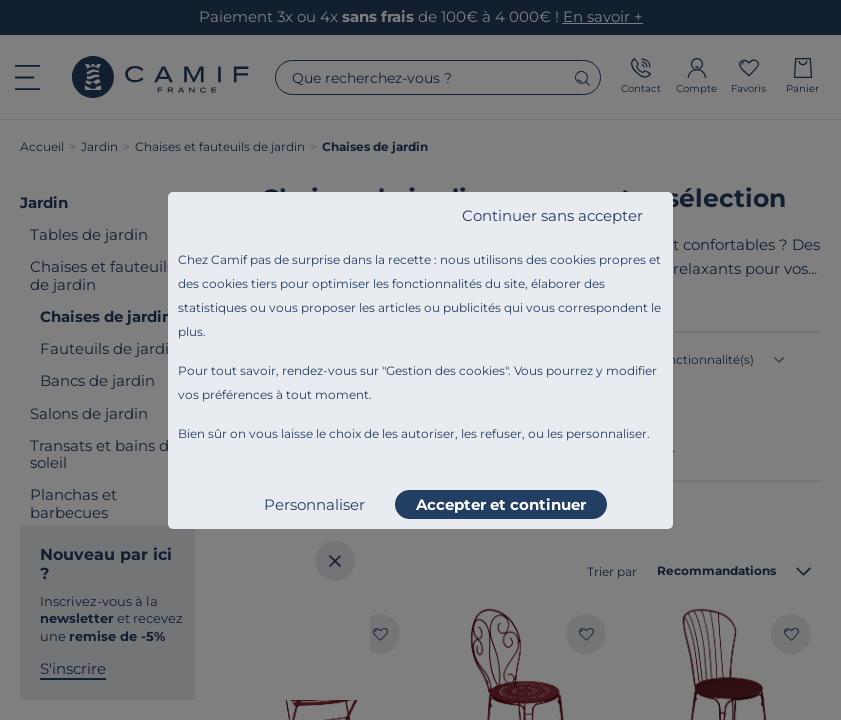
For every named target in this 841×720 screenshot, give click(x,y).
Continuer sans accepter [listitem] (552, 215)
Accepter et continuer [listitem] (501, 504)
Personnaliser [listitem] (314, 504)
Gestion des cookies (445, 370)
